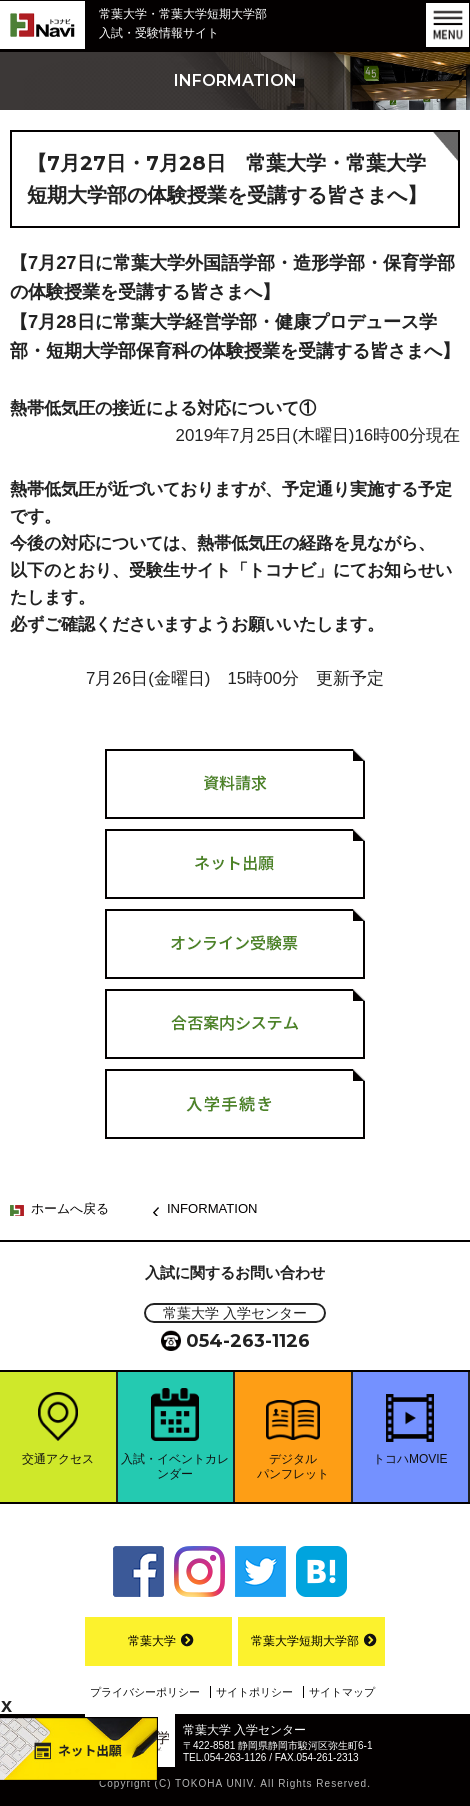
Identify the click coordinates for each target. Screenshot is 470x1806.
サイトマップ (342, 1692)
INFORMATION (212, 1208)
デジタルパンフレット (293, 1466)
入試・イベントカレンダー (175, 1466)
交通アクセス (58, 1459)
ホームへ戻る (70, 1208)
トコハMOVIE (410, 1459)
